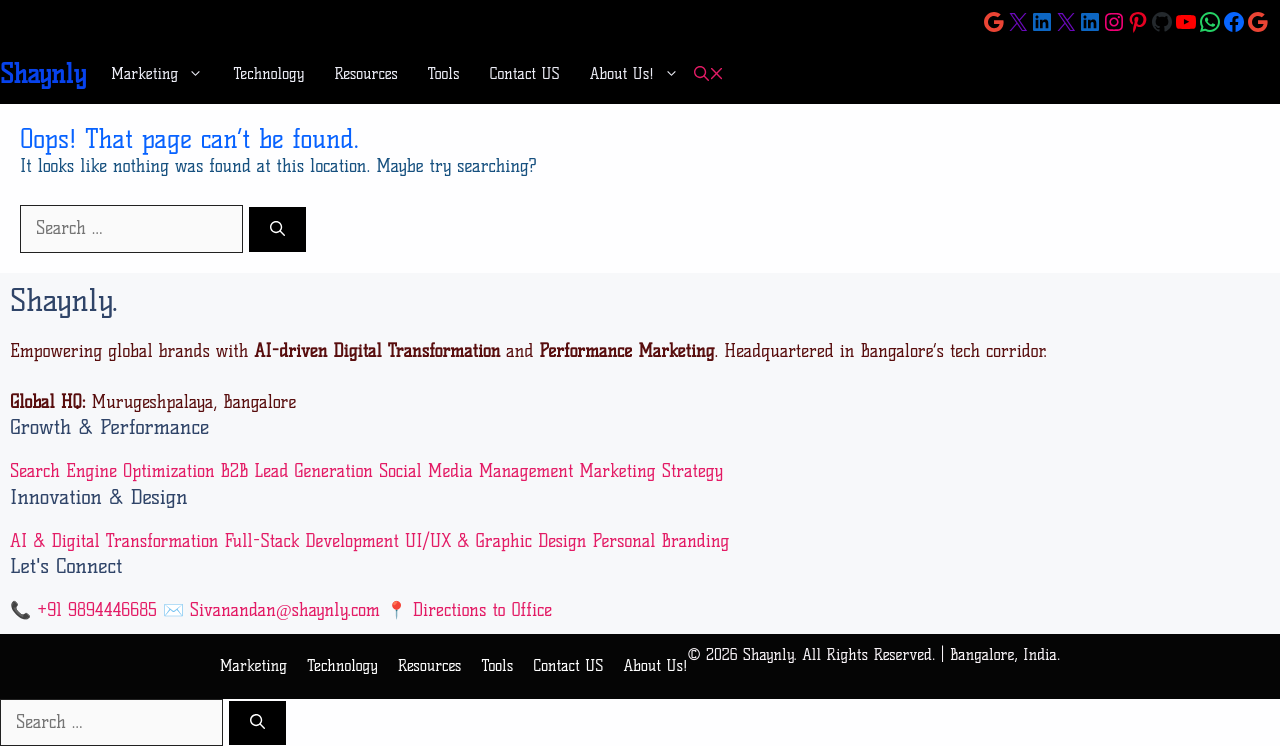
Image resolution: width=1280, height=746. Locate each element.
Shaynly (43, 74)
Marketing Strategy (651, 471)
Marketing (164, 74)
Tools (444, 74)
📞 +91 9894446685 (83, 610)
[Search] (277, 229)
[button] (709, 74)
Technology (268, 74)
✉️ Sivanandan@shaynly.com (271, 610)
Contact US (525, 74)
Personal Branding (660, 541)
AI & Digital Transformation (114, 541)
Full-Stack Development (311, 541)
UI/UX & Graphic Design (496, 541)
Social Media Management (476, 471)
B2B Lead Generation (297, 471)
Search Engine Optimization (112, 471)
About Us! (642, 74)
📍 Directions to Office (469, 610)
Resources (366, 74)
